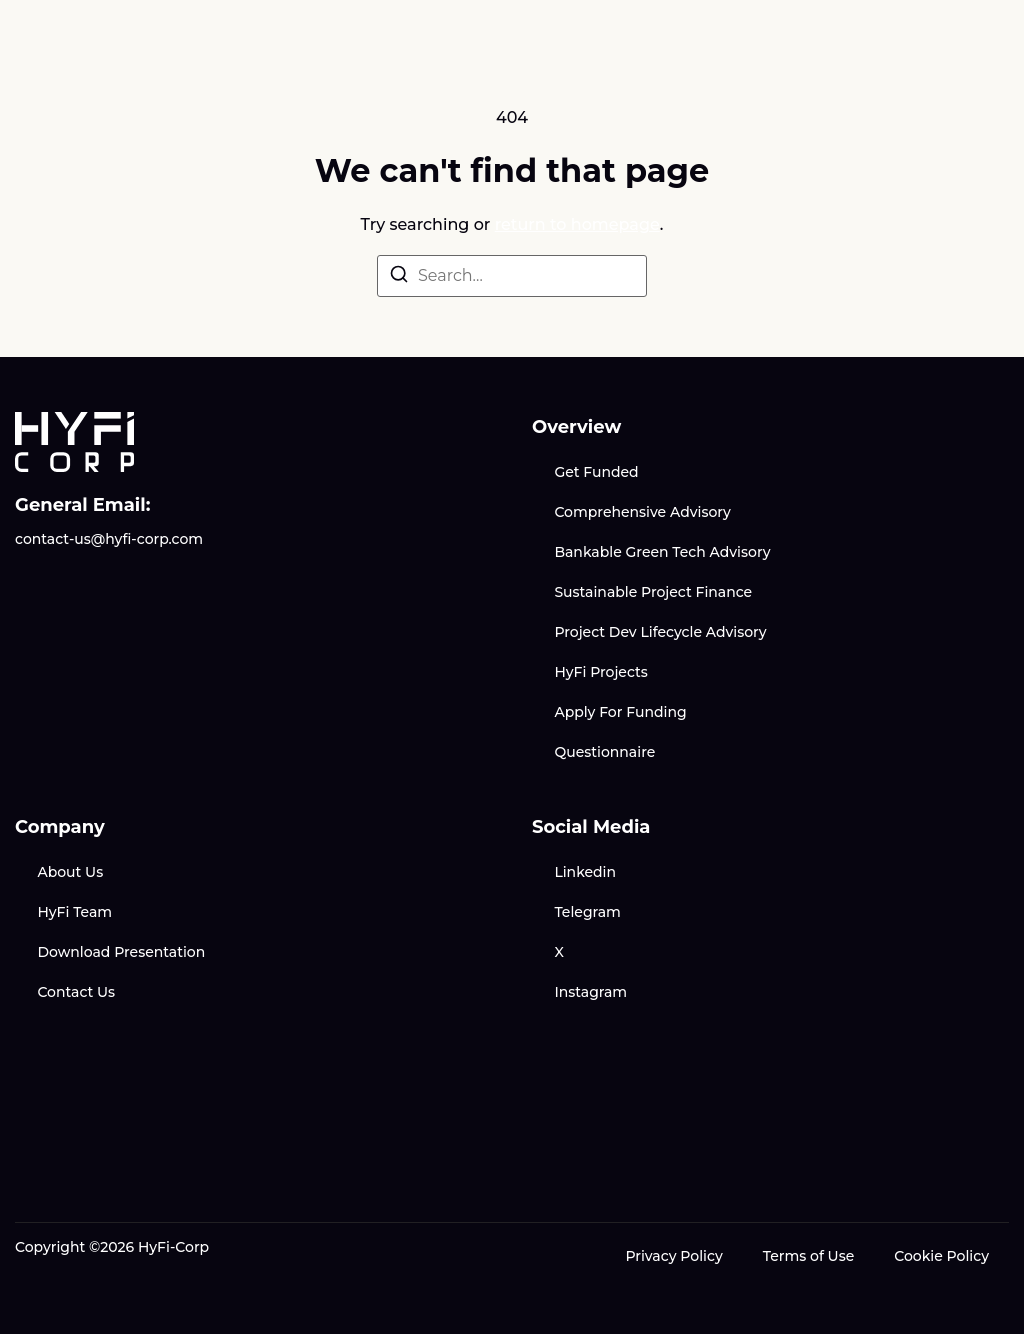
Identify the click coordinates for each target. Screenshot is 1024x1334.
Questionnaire (604, 752)
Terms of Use (809, 1256)
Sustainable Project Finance (653, 592)
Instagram (590, 992)
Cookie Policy (941, 1256)
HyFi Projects (600, 672)
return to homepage (577, 224)
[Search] (399, 277)
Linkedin (585, 872)
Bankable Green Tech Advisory (662, 552)
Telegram (587, 912)
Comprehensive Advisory (642, 512)
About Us (70, 872)
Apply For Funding (620, 712)
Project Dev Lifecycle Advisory (660, 632)
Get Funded (596, 472)
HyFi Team (74, 912)
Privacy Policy (673, 1256)
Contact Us (76, 992)
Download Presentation (121, 952)
